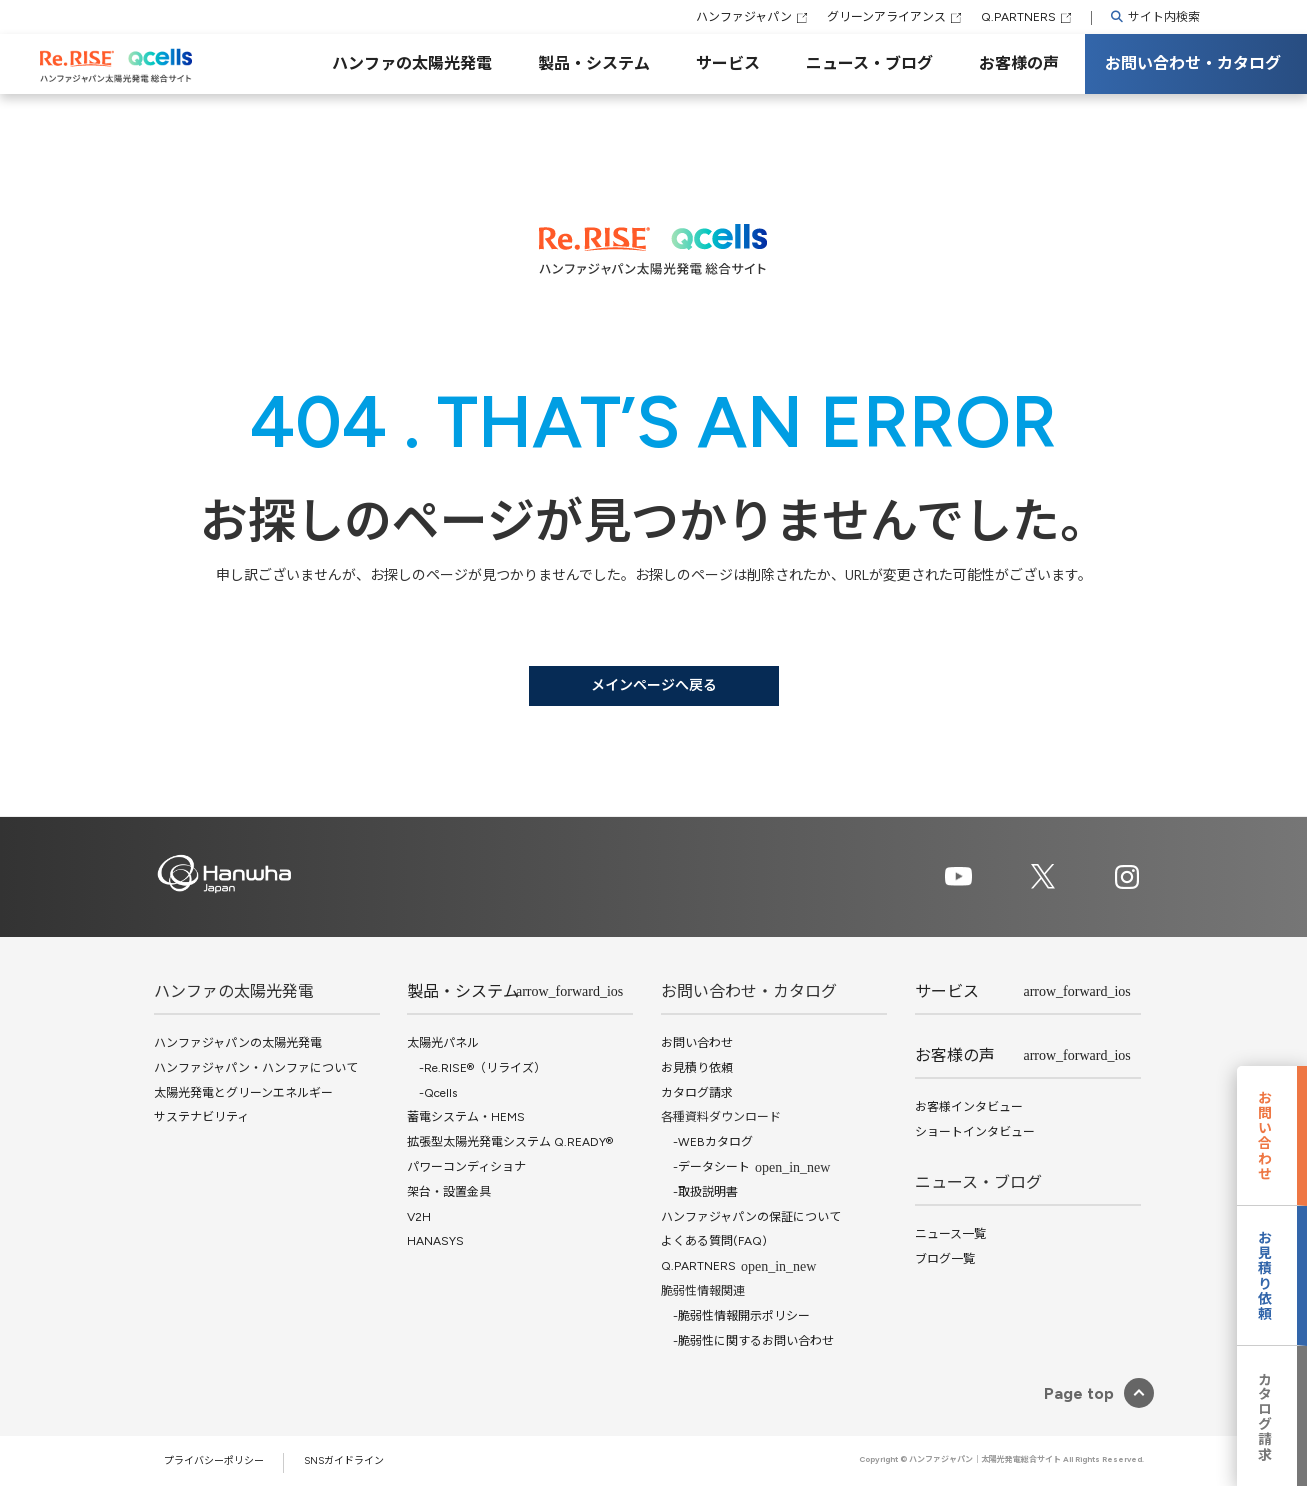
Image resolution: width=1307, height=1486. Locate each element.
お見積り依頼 (697, 1068)
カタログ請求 (697, 1093)
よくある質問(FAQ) (714, 1241)
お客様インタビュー (969, 1107)
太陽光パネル (443, 1043)
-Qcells (432, 1093)
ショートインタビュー (975, 1132)
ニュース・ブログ (869, 63)
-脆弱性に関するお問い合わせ (747, 1341)
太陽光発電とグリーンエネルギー (243, 1093)
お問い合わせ (697, 1043)
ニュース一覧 (950, 1234)
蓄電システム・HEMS (466, 1117)
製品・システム (594, 63)
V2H (419, 1217)
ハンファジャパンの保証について (751, 1217)
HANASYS (435, 1241)
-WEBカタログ (707, 1142)
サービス (728, 63)
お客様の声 (1019, 63)
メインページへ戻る (654, 685)
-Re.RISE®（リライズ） (476, 1068)
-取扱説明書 (699, 1192)
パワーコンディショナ (466, 1167)
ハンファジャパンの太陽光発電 (238, 1043)
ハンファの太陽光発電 (412, 63)
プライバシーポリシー (214, 1460)
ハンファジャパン (744, 17)
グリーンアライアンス (886, 17)
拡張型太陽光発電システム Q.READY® (510, 1142)
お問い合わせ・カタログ (1193, 63)
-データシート (705, 1167)
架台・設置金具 (449, 1192)
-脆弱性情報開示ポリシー (735, 1316)
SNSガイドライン (344, 1460)
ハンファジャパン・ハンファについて (256, 1068)
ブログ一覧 (945, 1259)
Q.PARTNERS (1018, 17)
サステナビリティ (201, 1117)
